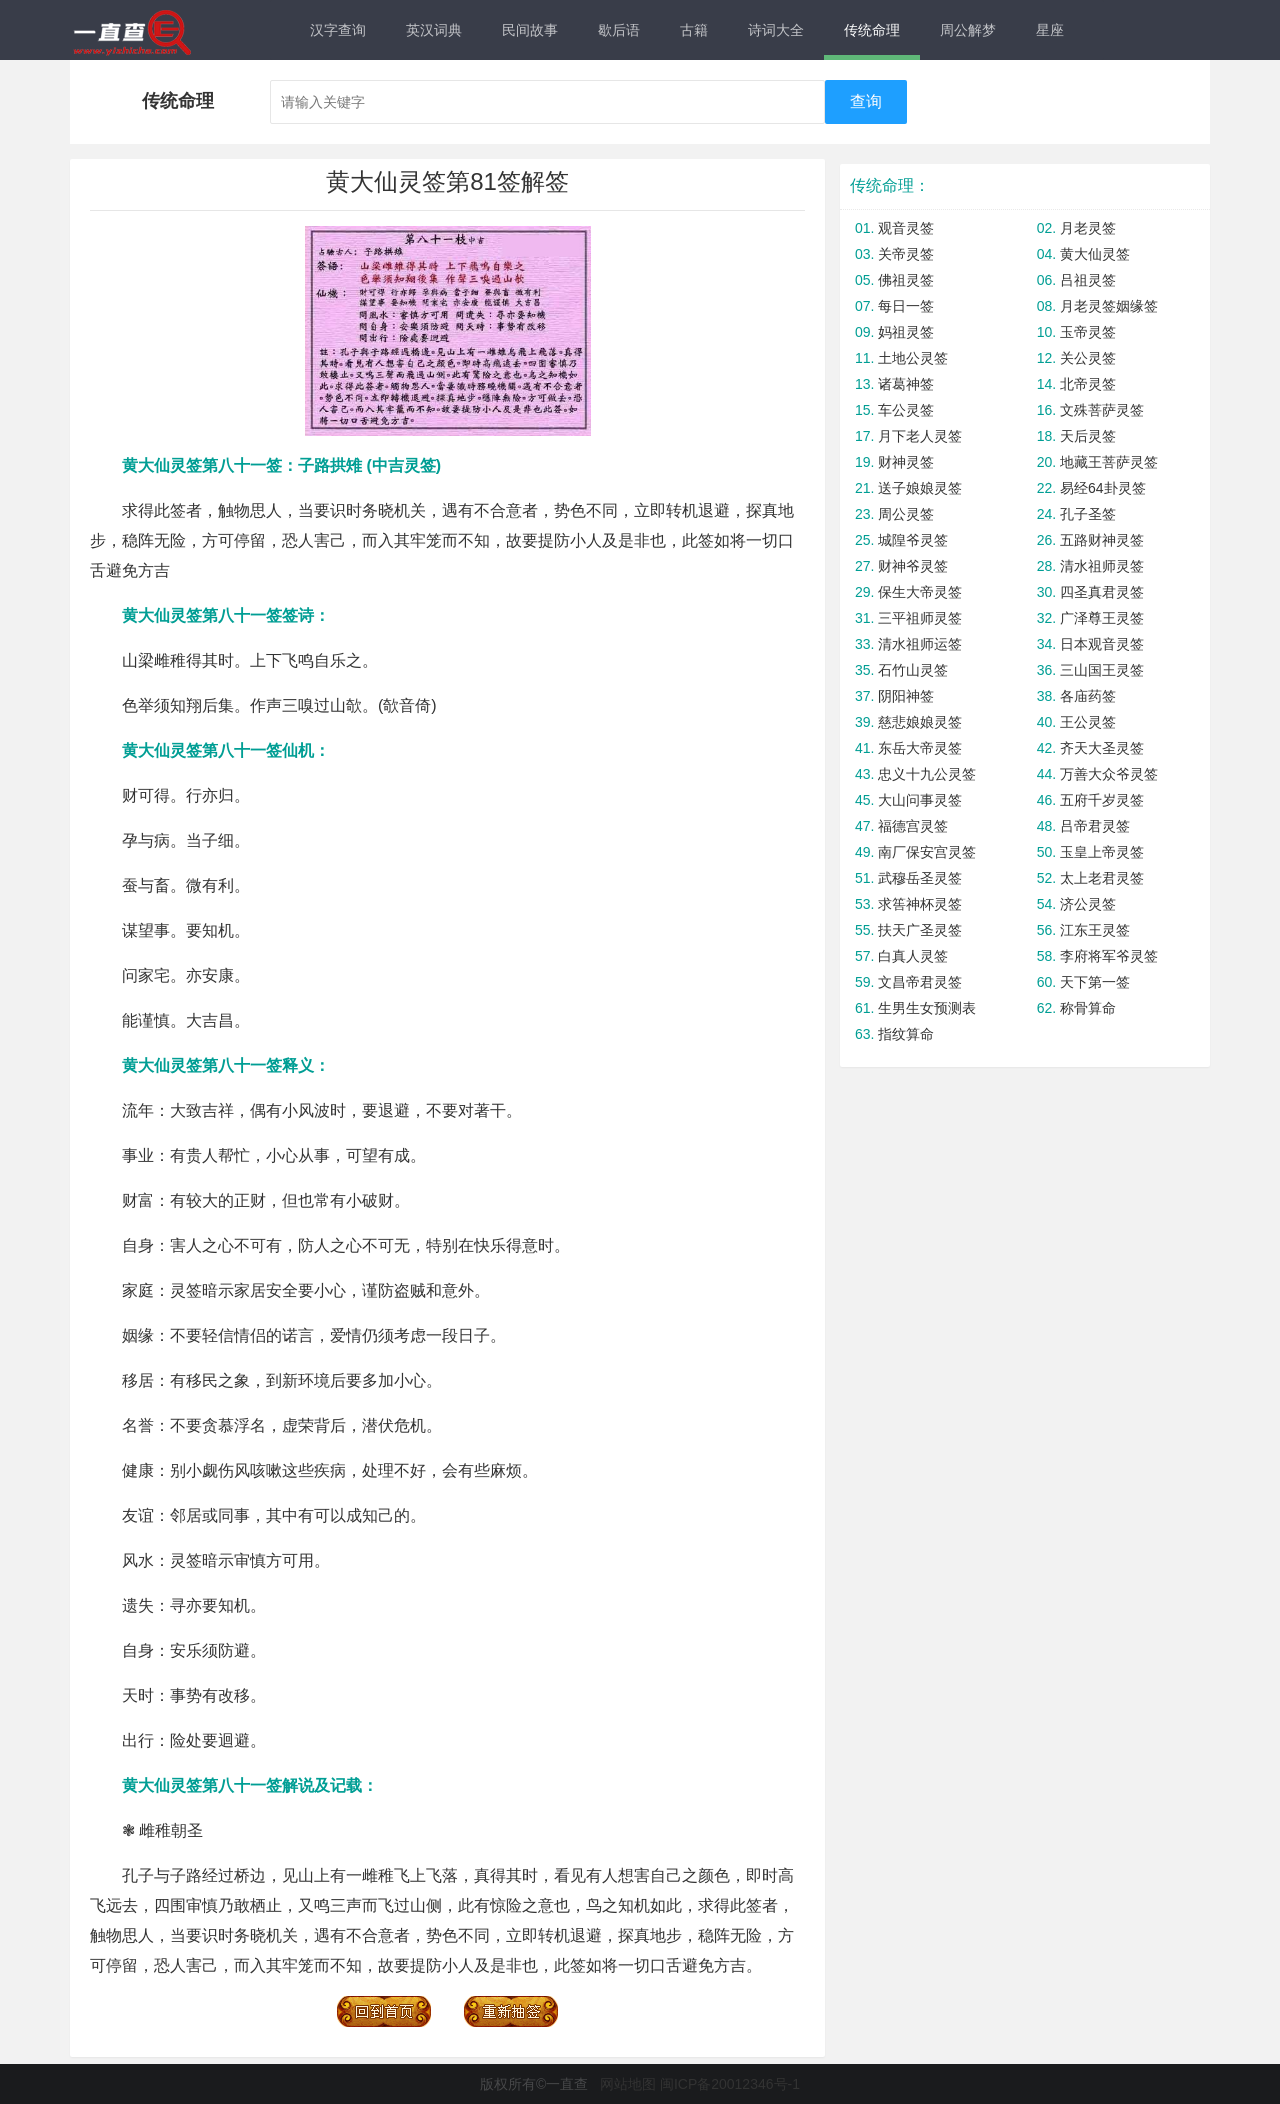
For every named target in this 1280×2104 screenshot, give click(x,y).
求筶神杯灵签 (920, 904)
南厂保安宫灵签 (927, 852)
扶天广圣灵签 (920, 930)
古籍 (694, 30)
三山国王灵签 (1102, 670)
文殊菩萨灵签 (1102, 410)
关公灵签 (1088, 358)
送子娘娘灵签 (920, 488)
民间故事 (530, 30)
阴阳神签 (906, 696)
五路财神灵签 (1102, 540)
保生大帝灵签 (920, 592)
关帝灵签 (906, 254)
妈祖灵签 (906, 332)
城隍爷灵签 (913, 540)
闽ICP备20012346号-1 (730, 2084)
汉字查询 (338, 30)
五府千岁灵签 (1102, 800)
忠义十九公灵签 (927, 774)
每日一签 (906, 306)
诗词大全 (776, 30)
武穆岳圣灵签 (920, 878)
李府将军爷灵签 (1109, 956)
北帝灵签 (1088, 384)
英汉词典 (434, 30)
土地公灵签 (913, 358)
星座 (1050, 30)
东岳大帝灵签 (920, 748)
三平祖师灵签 (920, 618)
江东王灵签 (1095, 930)
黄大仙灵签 (1095, 254)
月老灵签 (1088, 228)
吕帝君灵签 (1095, 826)
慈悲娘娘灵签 (920, 722)
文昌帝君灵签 (920, 982)
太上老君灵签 (1102, 878)
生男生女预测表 (927, 1008)
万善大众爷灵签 (1109, 774)
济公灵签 (1088, 904)
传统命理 (872, 30)
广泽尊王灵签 (1102, 618)
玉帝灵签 (1088, 332)
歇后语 (619, 30)
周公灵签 (906, 514)
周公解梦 (968, 30)
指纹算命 (906, 1034)
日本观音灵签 (1102, 644)
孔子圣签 (1088, 514)
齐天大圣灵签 (1102, 748)
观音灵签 (906, 228)
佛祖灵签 (906, 280)
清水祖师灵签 (1102, 566)
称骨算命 (1088, 1008)
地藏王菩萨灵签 (1109, 462)
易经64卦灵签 (1103, 488)
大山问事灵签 (920, 800)
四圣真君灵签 (1102, 592)
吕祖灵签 (1088, 280)
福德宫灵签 (913, 826)
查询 (866, 101)
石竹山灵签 (913, 670)
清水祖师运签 (920, 644)
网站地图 (628, 2084)
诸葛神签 (906, 384)
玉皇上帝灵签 (1102, 852)
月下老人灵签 (920, 436)
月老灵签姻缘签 (1109, 306)
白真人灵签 (913, 956)
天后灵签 (1088, 436)
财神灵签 (906, 462)
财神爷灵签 (913, 566)
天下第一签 (1095, 982)
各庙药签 (1088, 696)
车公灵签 (906, 410)
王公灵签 (1088, 722)
